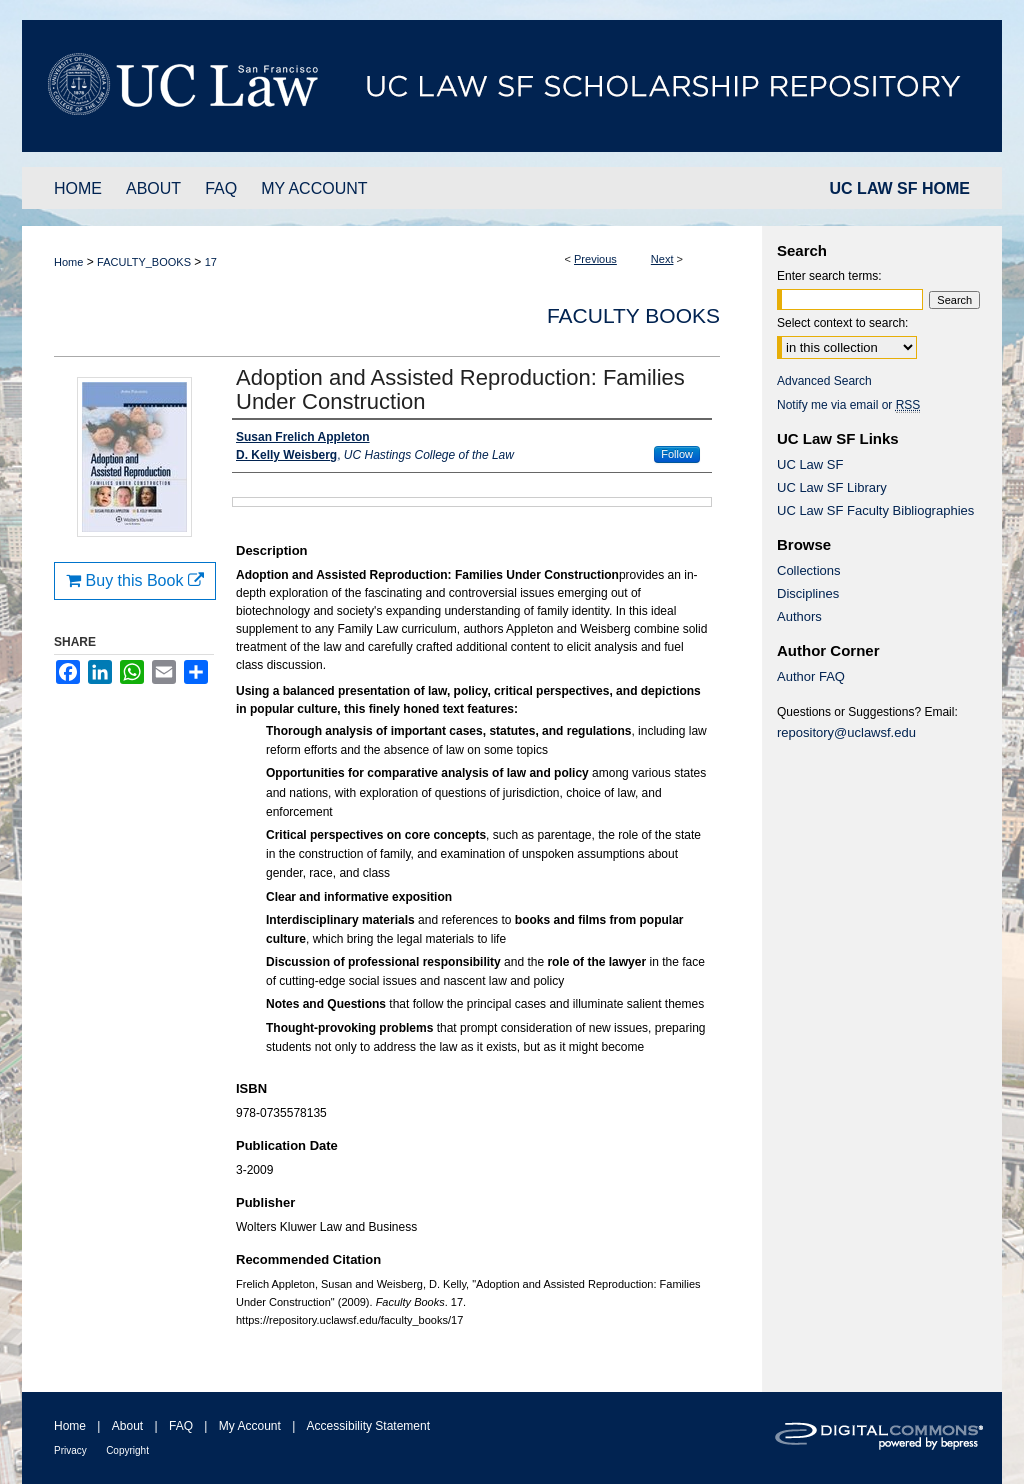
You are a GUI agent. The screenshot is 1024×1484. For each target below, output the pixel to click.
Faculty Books (633, 315)
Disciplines (808, 593)
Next (662, 259)
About (127, 1426)
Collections (809, 570)
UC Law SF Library (832, 487)
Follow (677, 454)
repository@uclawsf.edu (846, 732)
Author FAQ (811, 676)
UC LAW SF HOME (900, 188)
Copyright (127, 1450)
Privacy (70, 1450)
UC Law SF (810, 464)
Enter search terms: (829, 276)
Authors (799, 616)
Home (68, 262)
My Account (250, 1426)
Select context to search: (842, 323)
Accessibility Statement (368, 1426)
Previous (595, 259)
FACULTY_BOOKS (144, 262)
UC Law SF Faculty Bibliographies (875, 510)
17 (211, 262)
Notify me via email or (848, 405)
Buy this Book (135, 580)
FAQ (181, 1426)
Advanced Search (824, 381)
